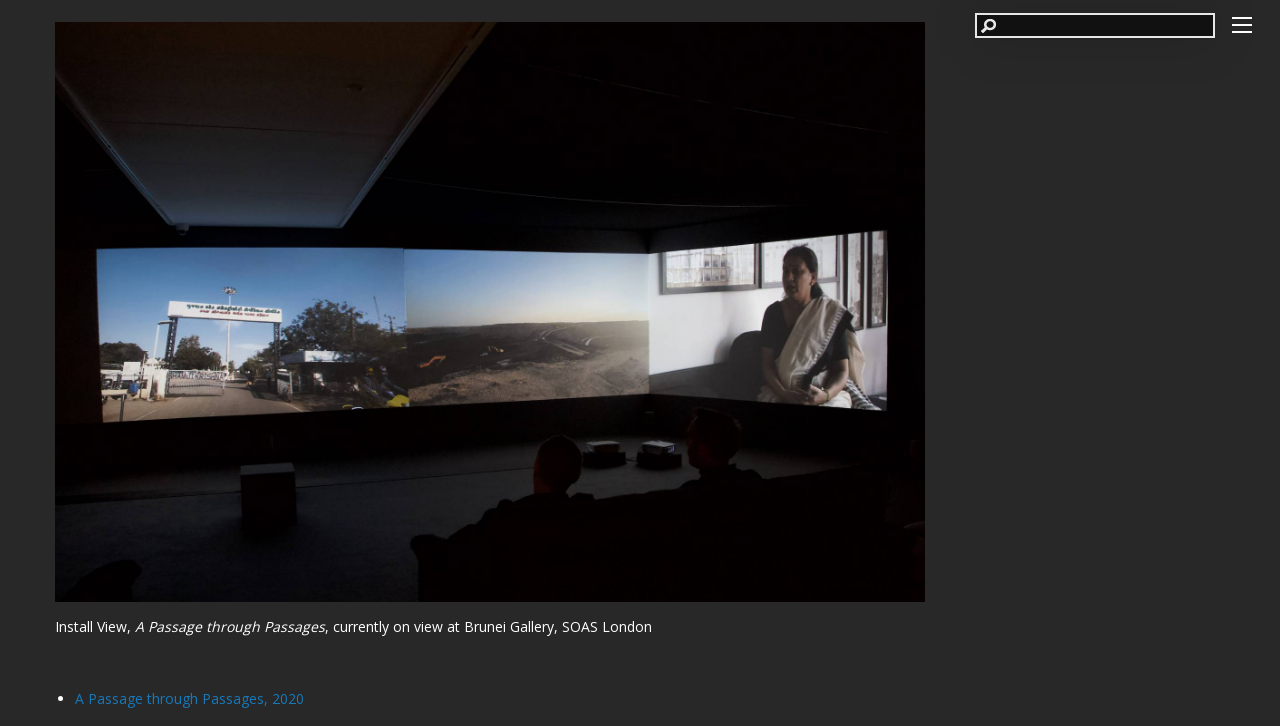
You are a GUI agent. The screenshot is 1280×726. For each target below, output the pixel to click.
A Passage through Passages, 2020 (189, 698)
